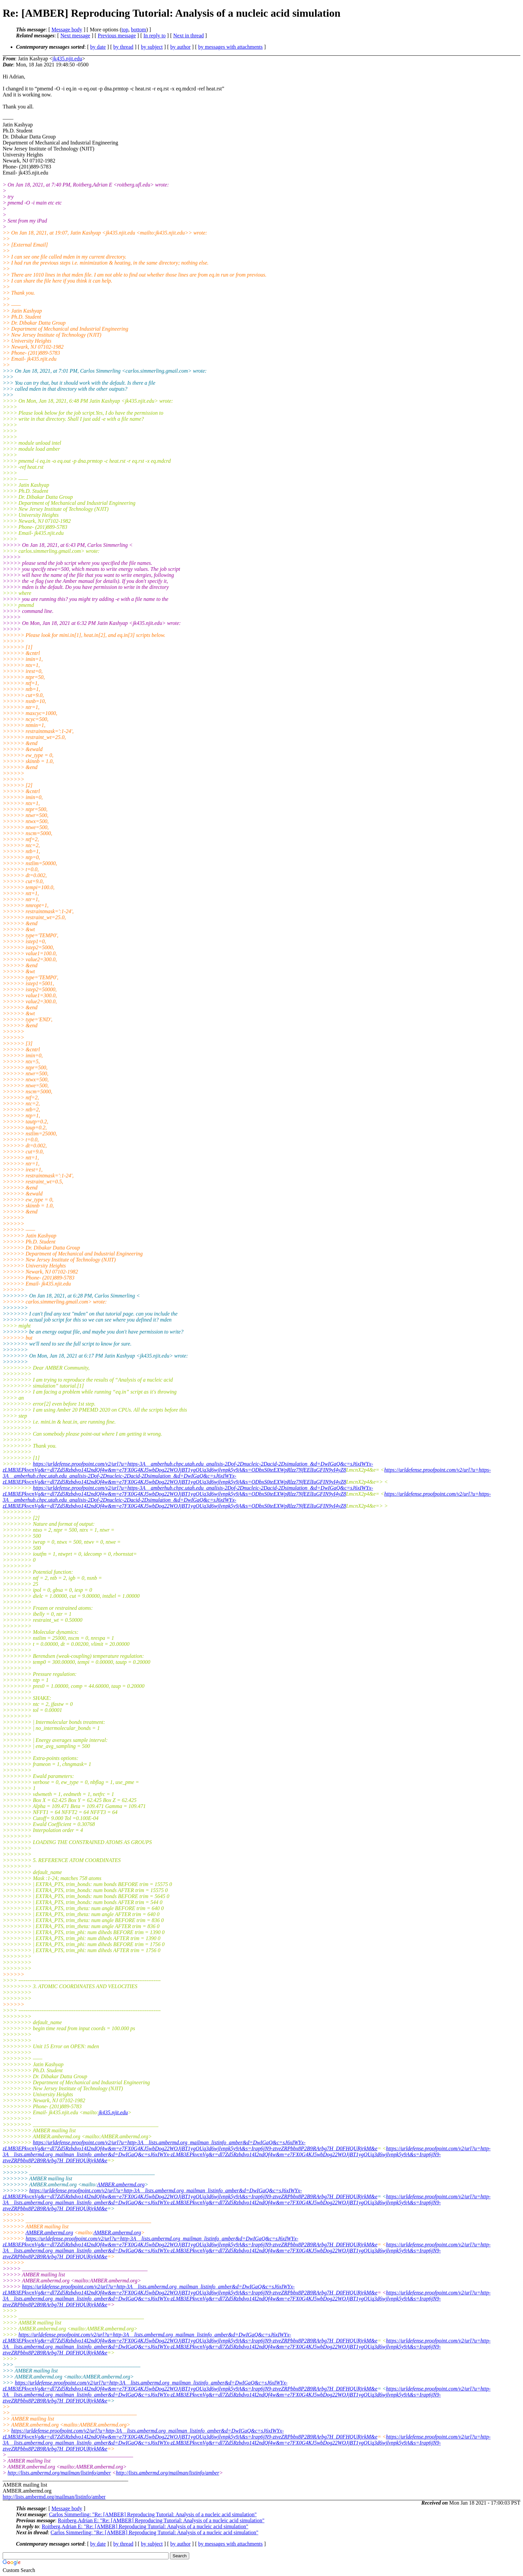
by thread (123, 47)
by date (98, 47)
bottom (138, 29)
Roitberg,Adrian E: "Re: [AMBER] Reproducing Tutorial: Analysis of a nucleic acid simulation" (161, 2520)
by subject (152, 47)
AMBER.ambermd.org (121, 2184)
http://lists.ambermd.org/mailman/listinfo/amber (59, 2473)
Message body (66, 29)
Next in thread (188, 35)
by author (180, 47)
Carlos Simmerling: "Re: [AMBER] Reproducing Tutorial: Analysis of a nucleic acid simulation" (153, 2514)
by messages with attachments (230, 47)
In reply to (155, 35)
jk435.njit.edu (67, 58)
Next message (75, 35)
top (124, 29)
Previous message (117, 35)
